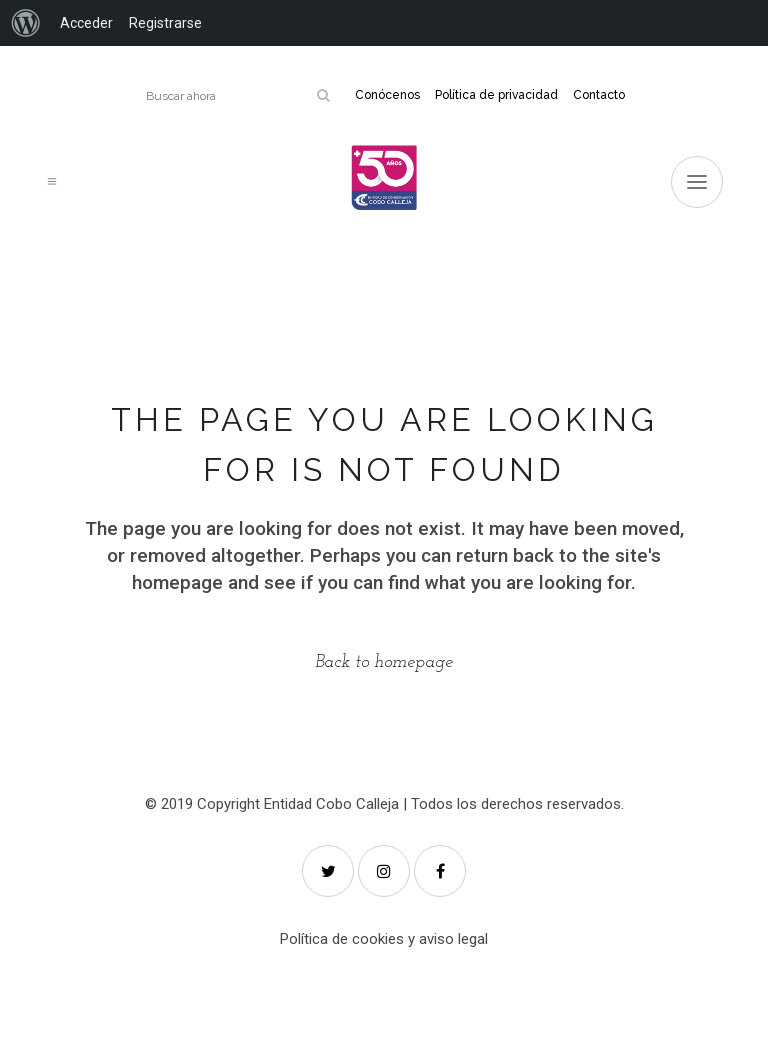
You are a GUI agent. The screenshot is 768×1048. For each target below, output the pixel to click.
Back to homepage (384, 662)
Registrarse (165, 23)
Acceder (86, 23)
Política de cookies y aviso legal (384, 939)
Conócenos (387, 95)
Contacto (599, 95)
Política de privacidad (496, 95)
